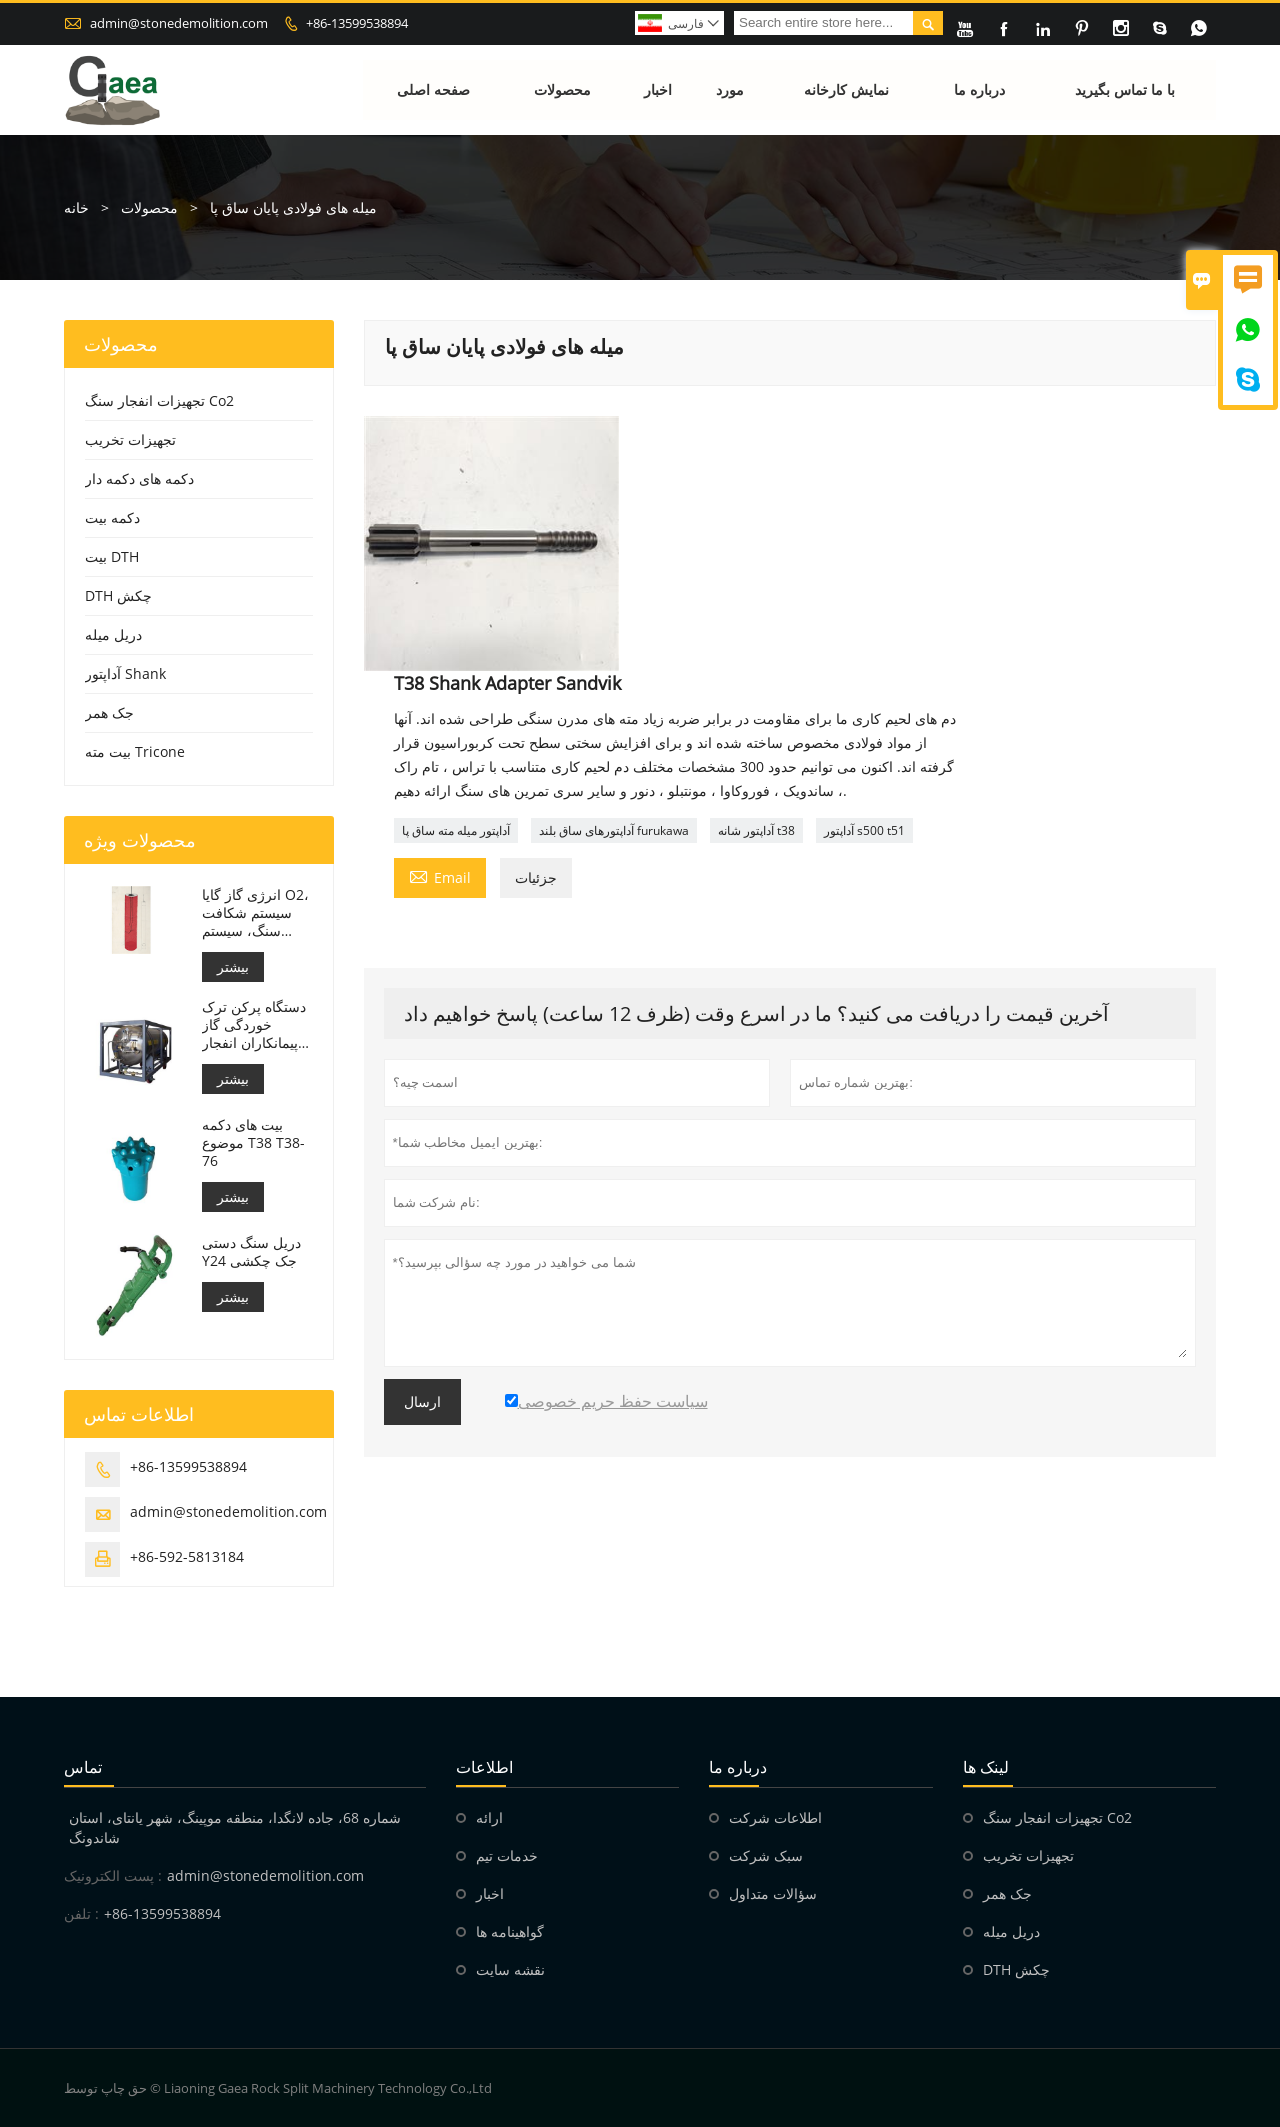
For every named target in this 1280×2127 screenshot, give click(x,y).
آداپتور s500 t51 (864, 830)
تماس (83, 1767)
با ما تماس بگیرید (1125, 89)
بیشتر (233, 966)
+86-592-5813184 (187, 1556)
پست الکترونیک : (113, 1875)
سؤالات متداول (773, 1893)
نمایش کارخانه (846, 89)
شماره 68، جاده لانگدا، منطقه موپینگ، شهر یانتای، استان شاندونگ (235, 1827)
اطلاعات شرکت (775, 1817)
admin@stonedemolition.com (179, 23)
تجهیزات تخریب (130, 439)
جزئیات (536, 877)
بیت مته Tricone (135, 751)
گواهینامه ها (510, 1931)
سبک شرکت (766, 1855)
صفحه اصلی (434, 89)
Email (440, 876)
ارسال (422, 1402)
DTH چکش (118, 595)
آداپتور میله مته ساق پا (456, 830)
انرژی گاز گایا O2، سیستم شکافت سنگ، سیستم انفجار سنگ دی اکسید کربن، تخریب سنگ (255, 913)
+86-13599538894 (357, 23)
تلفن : (81, 1913)
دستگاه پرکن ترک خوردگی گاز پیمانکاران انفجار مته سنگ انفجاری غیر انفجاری (254, 1025)
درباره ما (980, 89)
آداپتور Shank (125, 673)
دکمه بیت (112, 517)
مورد (731, 89)
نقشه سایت (510, 1969)
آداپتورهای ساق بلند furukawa (614, 830)
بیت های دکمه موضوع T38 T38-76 (253, 1143)
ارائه (489, 1817)
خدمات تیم (507, 1855)
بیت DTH (112, 556)
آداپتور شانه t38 (756, 830)
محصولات (562, 89)
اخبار (658, 89)
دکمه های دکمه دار (139, 478)
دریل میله (113, 634)
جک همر (109, 712)
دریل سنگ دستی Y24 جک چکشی (251, 1252)
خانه (76, 207)
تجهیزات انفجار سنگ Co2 (159, 400)
